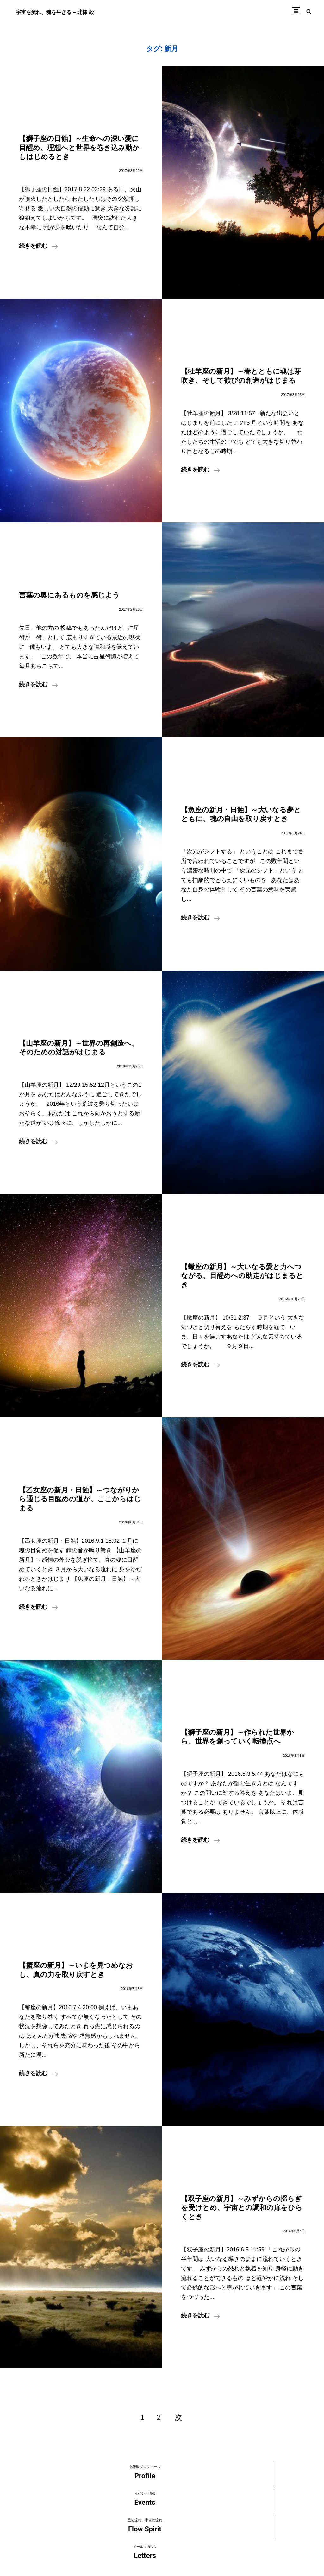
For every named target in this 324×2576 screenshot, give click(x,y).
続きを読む (38, 246)
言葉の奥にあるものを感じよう (69, 595)
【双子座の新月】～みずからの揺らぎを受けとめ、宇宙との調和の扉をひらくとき (241, 2208)
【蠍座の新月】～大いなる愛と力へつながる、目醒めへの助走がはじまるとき (242, 1276)
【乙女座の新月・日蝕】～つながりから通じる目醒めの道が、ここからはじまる (80, 1499)
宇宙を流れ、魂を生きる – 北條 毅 (64, 11)
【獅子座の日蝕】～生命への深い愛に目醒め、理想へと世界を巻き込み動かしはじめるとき (79, 148)
